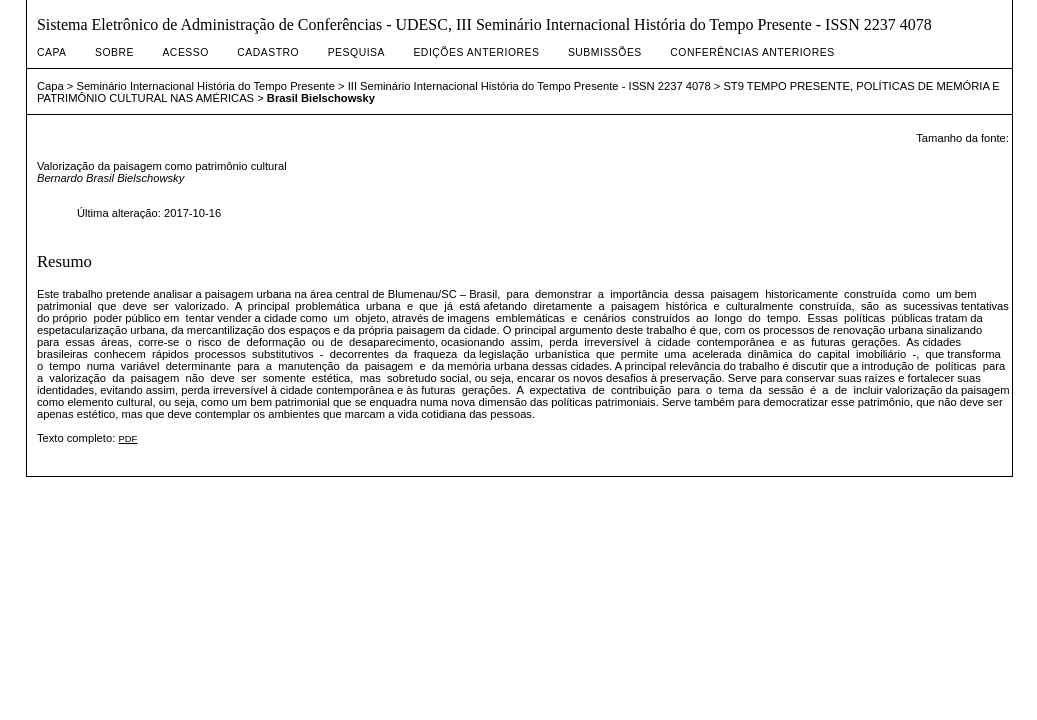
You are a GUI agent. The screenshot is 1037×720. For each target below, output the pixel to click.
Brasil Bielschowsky (321, 98)
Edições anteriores (476, 52)
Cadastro (268, 52)
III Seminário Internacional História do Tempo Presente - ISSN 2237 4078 (529, 86)
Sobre (114, 52)
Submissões (605, 52)
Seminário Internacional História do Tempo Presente (205, 86)
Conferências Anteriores (752, 52)
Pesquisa (356, 52)
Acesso (185, 52)
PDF (127, 438)
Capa (52, 52)
